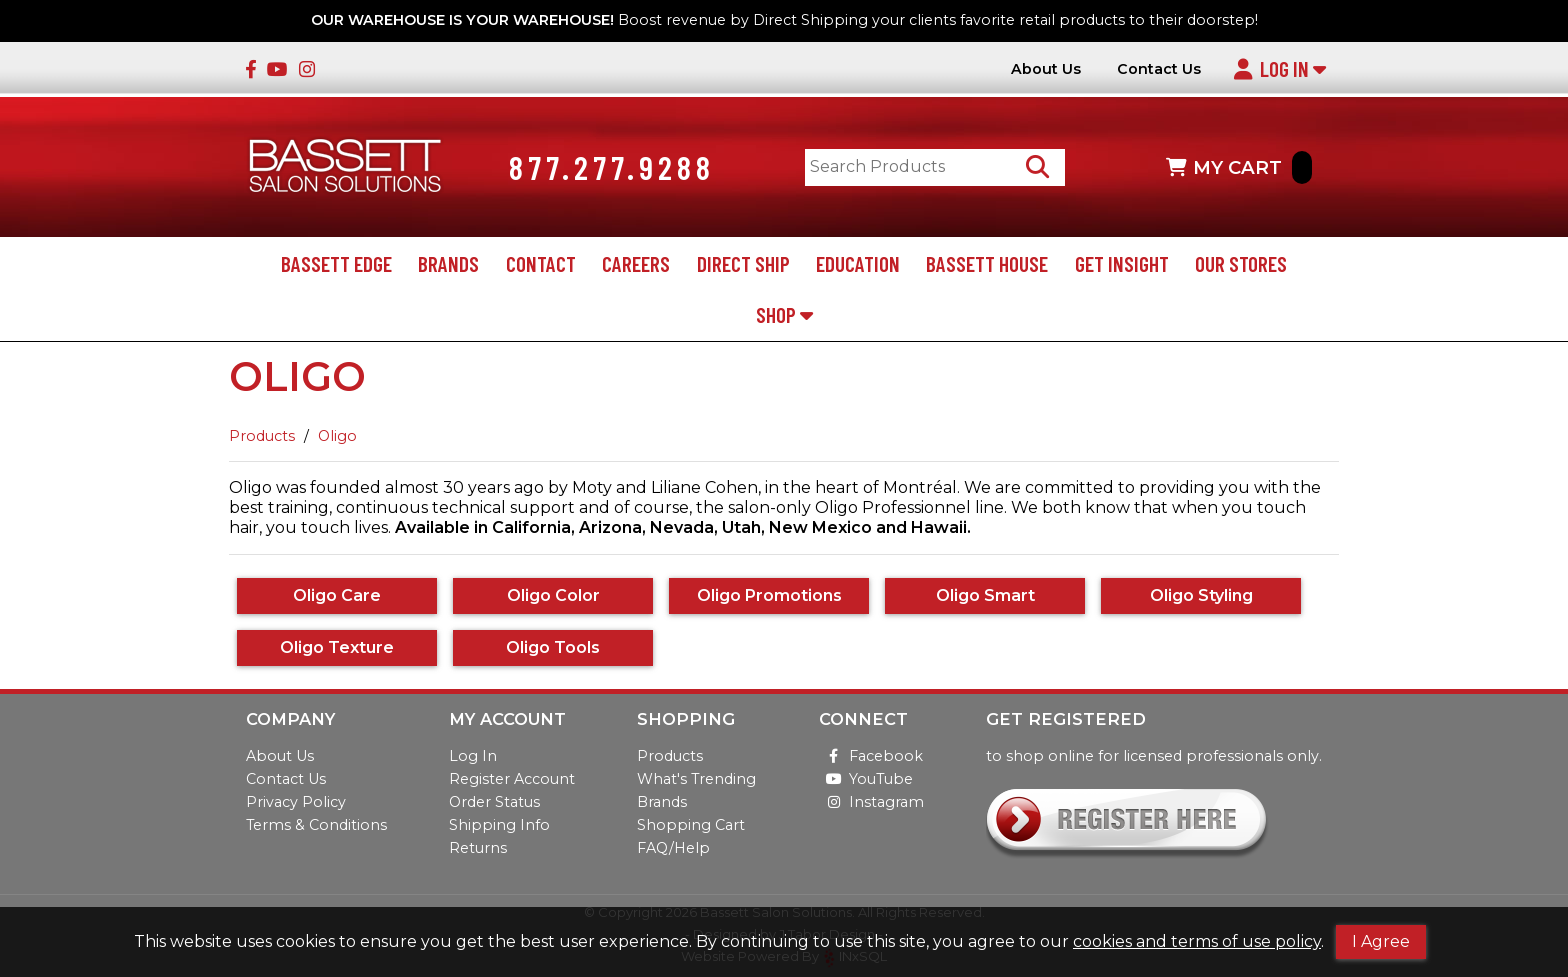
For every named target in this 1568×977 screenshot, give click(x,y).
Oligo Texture (337, 647)
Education (858, 263)
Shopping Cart (691, 825)
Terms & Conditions (316, 825)
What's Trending (696, 779)
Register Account (512, 779)
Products (262, 436)
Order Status (494, 802)
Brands (448, 263)
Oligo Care (337, 595)
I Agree (1381, 941)
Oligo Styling (1201, 595)
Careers (636, 263)
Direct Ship (743, 263)
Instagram (871, 802)
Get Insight (1122, 263)
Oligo (337, 436)
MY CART (1239, 167)
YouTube (866, 779)
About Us (1046, 69)
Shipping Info (499, 825)
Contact (541, 263)
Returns (478, 848)
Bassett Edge (336, 263)
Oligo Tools (553, 647)
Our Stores (1241, 263)
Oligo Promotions (769, 595)
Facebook (871, 756)
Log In (1279, 68)
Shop (784, 314)
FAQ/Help (673, 848)
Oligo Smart (985, 595)
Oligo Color (553, 595)
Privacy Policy (296, 802)
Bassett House (987, 263)
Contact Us (1159, 69)
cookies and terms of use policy (1197, 941)
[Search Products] (1037, 167)
